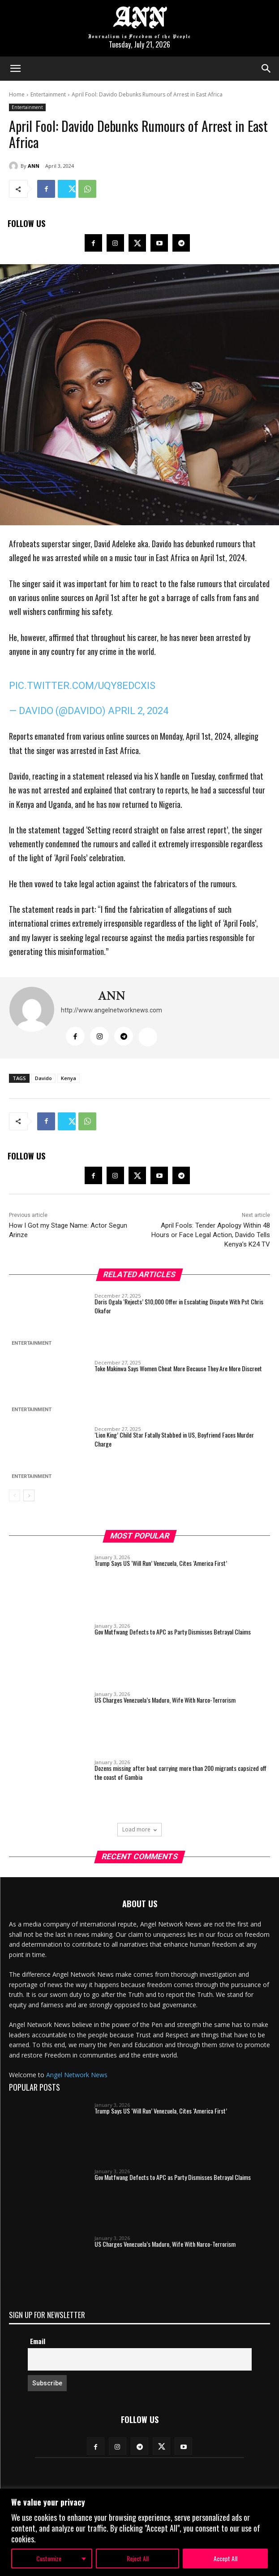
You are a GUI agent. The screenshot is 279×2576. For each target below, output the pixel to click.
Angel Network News (76, 2074)
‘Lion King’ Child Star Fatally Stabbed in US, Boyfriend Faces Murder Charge (174, 1439)
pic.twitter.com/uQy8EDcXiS (82, 685)
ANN (33, 165)
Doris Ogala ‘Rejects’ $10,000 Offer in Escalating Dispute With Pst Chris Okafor (178, 1306)
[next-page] (28, 1495)
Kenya (68, 1078)
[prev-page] (14, 1495)
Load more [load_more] (139, 1829)
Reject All (138, 2558)
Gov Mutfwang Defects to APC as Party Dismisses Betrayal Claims (172, 1631)
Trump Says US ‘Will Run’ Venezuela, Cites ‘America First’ (160, 1563)
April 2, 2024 (138, 710)
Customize (48, 2558)
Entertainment (48, 94)
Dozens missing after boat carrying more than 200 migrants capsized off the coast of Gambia (180, 1772)
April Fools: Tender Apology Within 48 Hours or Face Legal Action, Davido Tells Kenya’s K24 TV (210, 1234)
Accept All (225, 2558)
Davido (43, 1078)
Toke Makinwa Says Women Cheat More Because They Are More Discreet (178, 1368)
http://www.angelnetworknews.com (111, 1010)
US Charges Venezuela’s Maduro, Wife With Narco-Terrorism (165, 1699)
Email (37, 2341)
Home (17, 94)
